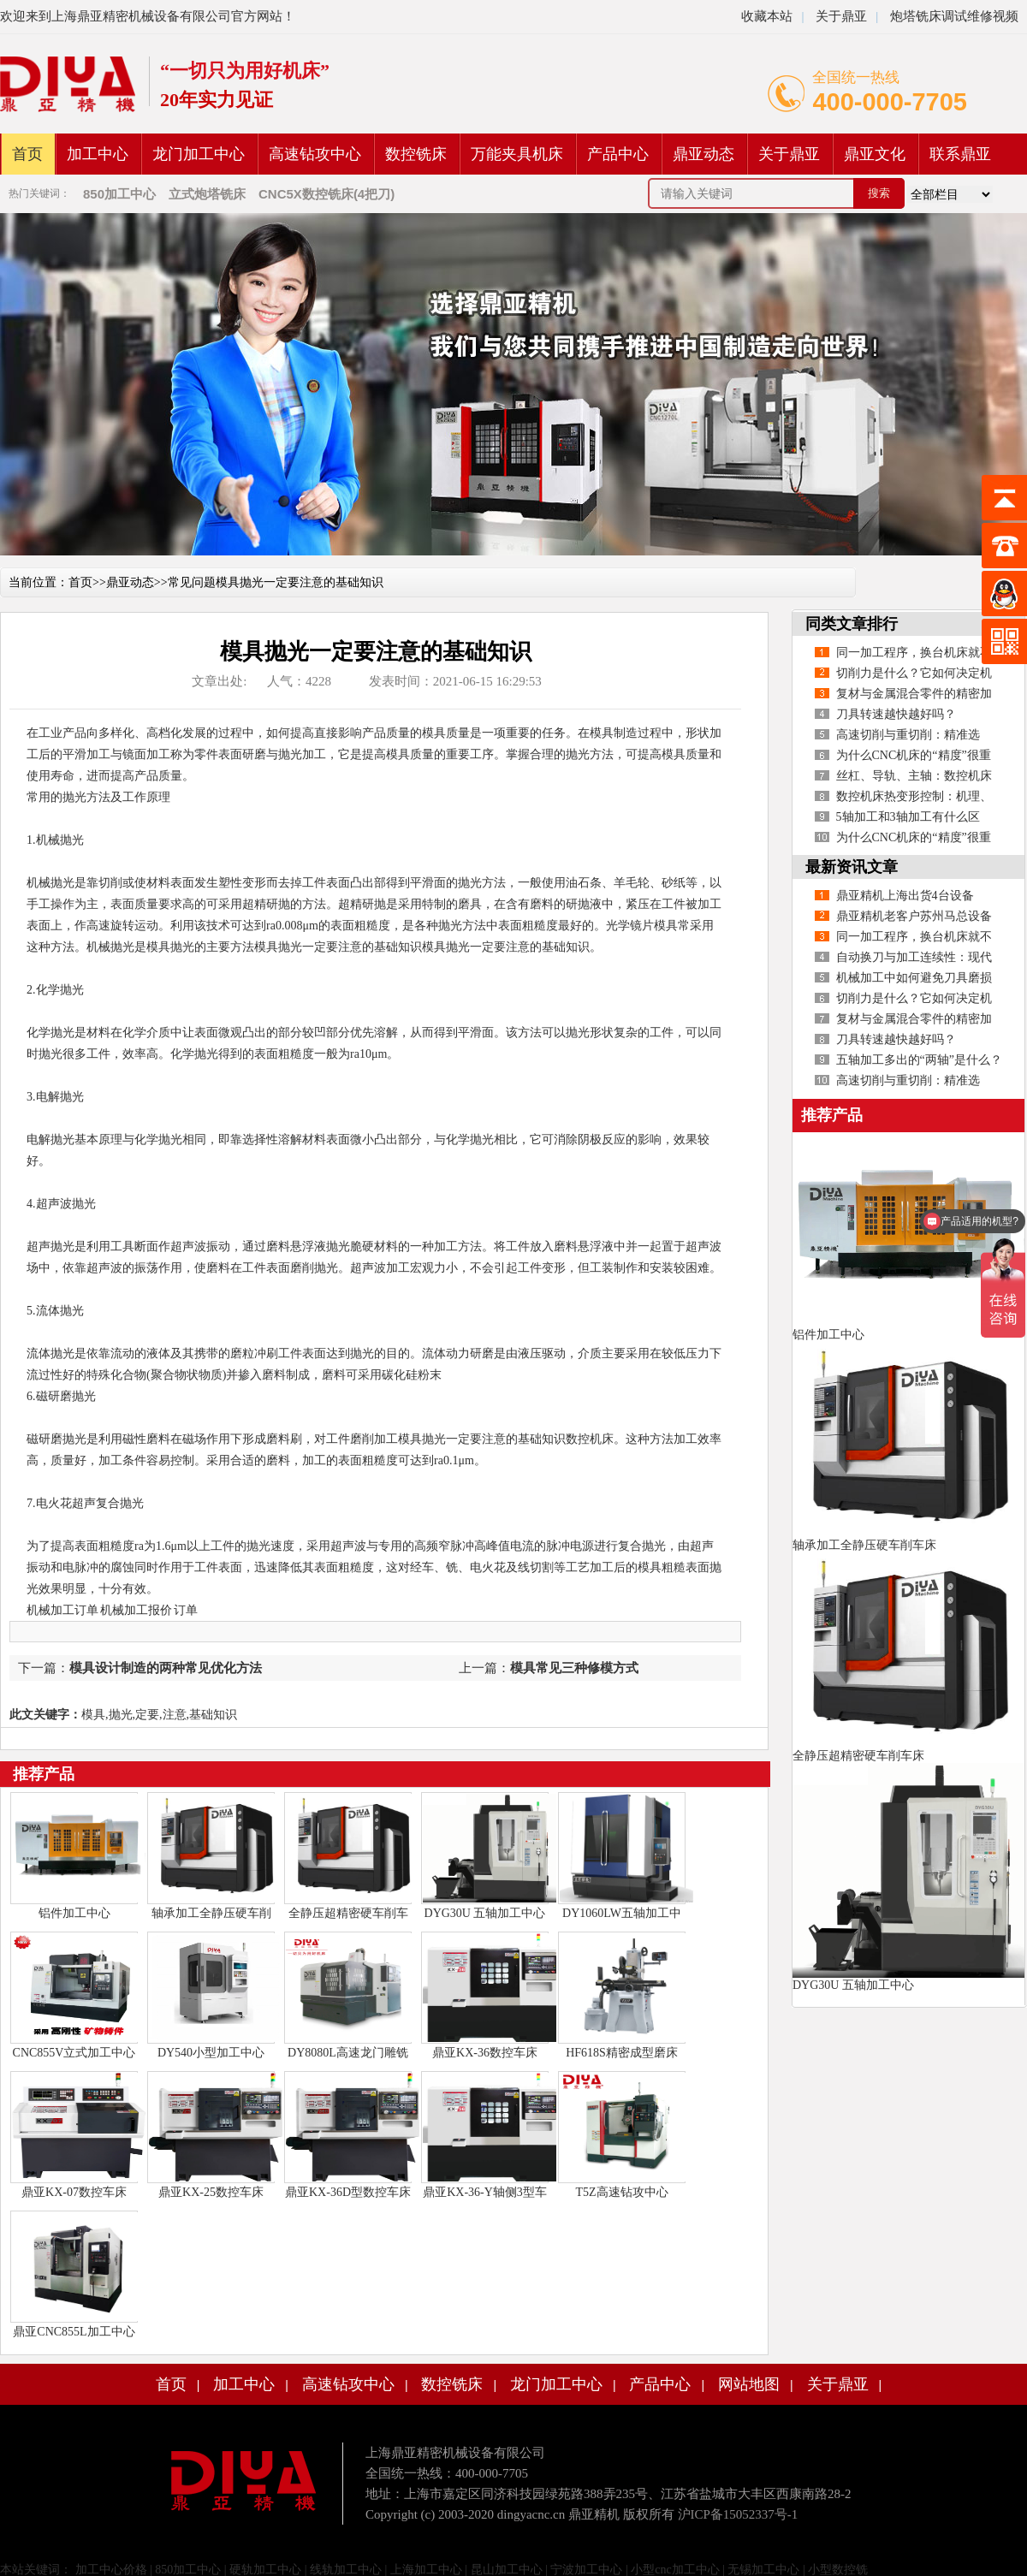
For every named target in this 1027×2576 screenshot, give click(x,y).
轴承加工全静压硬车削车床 (864, 1545)
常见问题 (192, 582)
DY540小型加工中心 (210, 2052)
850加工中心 (188, 2569)
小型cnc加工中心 (675, 2569)
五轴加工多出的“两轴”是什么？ (919, 1060)
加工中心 (97, 154)
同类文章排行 (851, 623)
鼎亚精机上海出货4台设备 (905, 895)
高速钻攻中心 (315, 154)
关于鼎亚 (839, 16)
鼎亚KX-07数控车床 (74, 2192)
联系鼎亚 (960, 154)
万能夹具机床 (517, 154)
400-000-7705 (889, 102)
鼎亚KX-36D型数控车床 (348, 2192)
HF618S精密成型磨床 (622, 2052)
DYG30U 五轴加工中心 (485, 1913)
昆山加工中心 (507, 2569)
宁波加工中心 (586, 2569)
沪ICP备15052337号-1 (738, 2514)
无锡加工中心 (763, 2569)
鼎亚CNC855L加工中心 (73, 2331)
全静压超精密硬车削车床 (858, 1755)
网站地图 (749, 2384)
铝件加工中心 (74, 1913)
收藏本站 (767, 16)
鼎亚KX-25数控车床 (211, 2192)
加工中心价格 (109, 2569)
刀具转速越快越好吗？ (896, 714)
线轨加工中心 (346, 2569)
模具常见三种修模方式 (574, 1668)
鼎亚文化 (874, 154)
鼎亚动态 (703, 154)
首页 (27, 154)
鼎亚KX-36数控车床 (484, 2052)
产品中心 (618, 154)
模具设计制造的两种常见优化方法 (165, 1668)
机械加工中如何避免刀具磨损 (914, 977)
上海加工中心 (426, 2569)
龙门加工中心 (198, 154)
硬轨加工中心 (265, 2569)
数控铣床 (416, 154)
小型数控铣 (838, 2569)
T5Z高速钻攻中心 (621, 2192)
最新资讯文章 (851, 866)
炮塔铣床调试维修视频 (954, 16)
